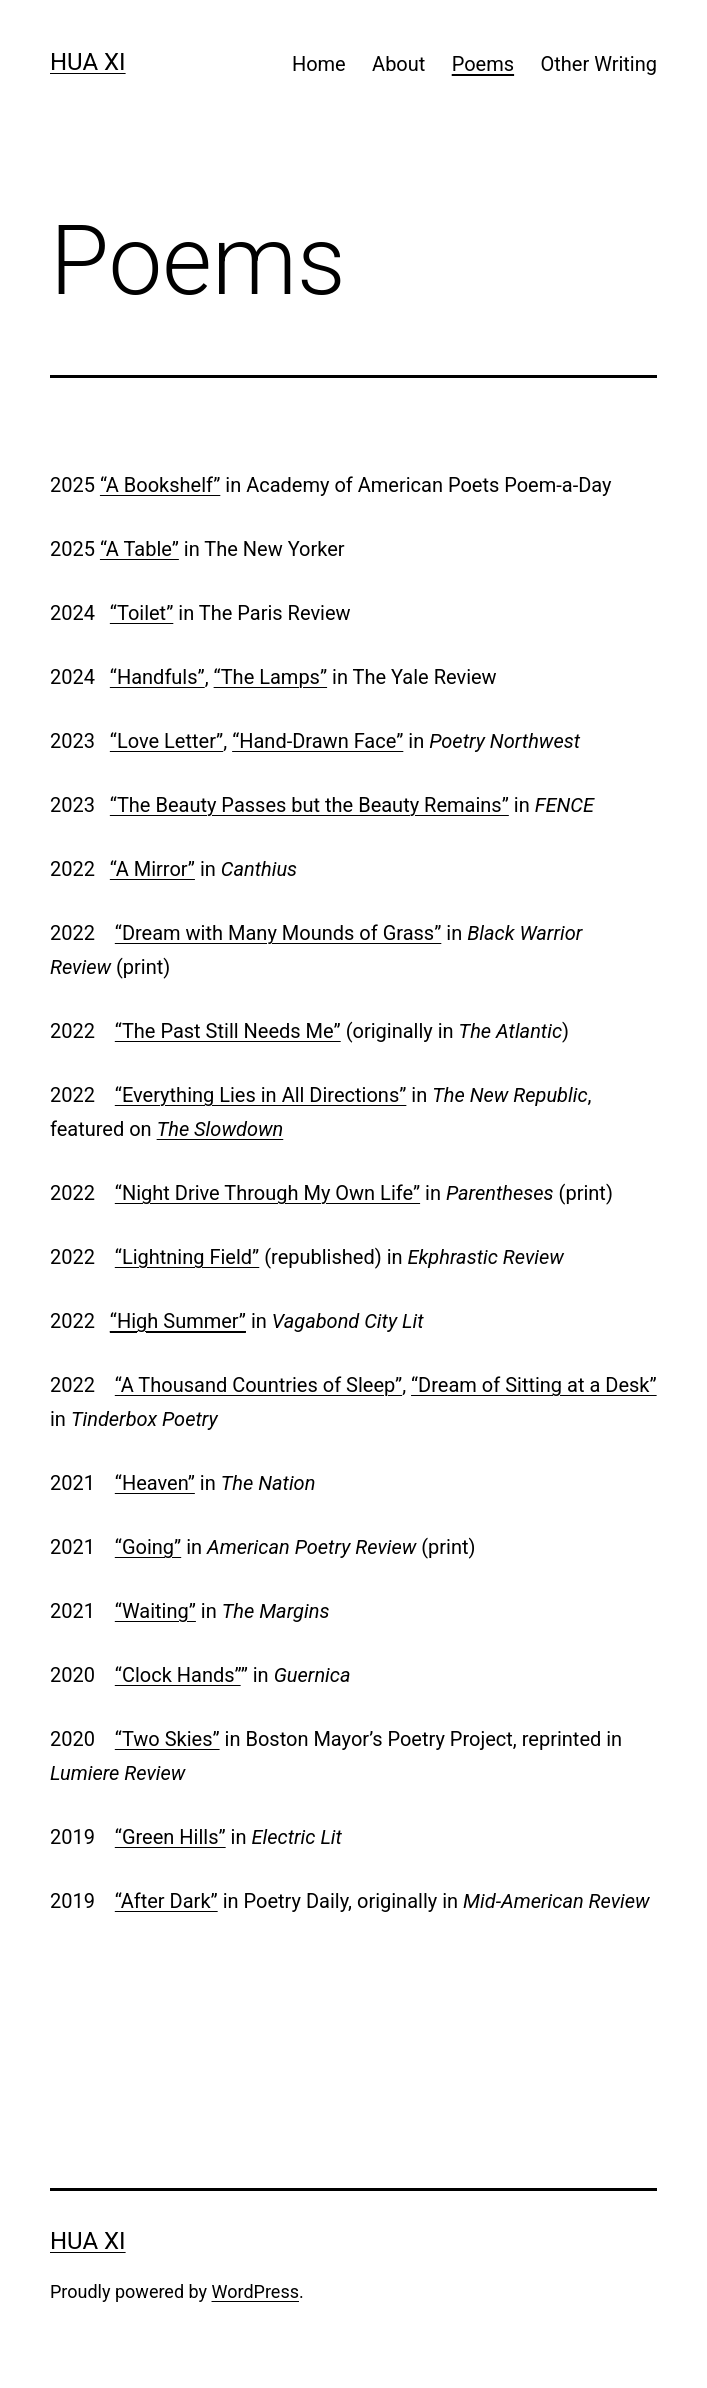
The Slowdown (220, 1129)
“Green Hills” (170, 1837)
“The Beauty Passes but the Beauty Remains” (309, 805)
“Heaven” (155, 1483)
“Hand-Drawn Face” (317, 741)
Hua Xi (88, 62)
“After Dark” (166, 1901)
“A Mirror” (152, 869)
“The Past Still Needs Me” (228, 1031)
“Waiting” (155, 1611)
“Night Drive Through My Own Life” (267, 1193)
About (398, 64)
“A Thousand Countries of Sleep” (258, 1385)
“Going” (148, 1547)
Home (319, 64)
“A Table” (139, 549)
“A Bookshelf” (160, 485)
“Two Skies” (167, 1739)
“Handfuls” (157, 677)
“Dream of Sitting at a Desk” (534, 1385)
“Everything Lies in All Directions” (261, 1095)
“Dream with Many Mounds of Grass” (278, 933)
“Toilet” (141, 613)
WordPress (255, 2291)
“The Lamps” (270, 677)
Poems (483, 64)
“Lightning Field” (187, 1257)
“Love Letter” (166, 741)
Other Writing (598, 64)
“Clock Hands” (178, 1675)
